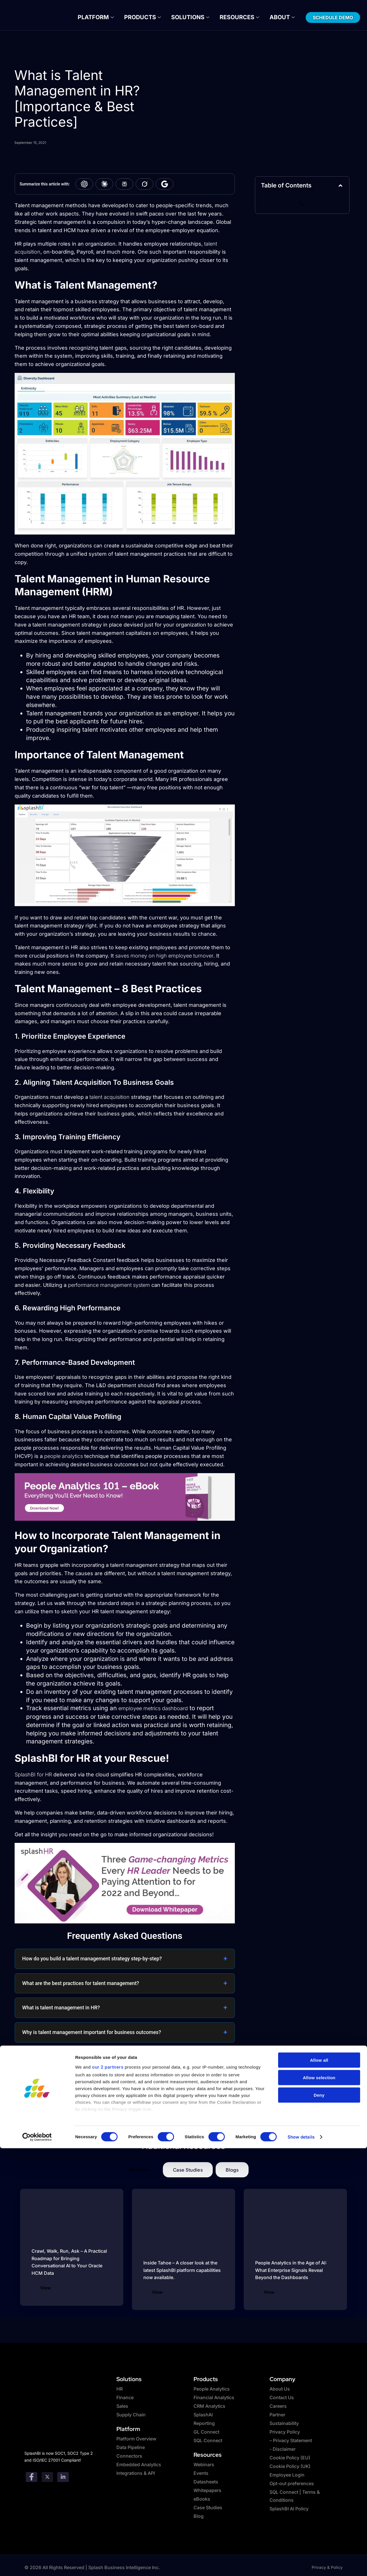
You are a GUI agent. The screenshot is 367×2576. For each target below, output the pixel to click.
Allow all (319, 2487)
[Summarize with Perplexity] (124, 184)
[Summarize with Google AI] (164, 184)
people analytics (63, 1457)
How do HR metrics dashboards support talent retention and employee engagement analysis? (116, 2062)
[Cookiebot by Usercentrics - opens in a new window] (37, 2565)
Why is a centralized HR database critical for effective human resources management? (119, 2091)
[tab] (139, 2170)
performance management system (109, 1286)
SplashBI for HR (33, 1775)
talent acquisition (109, 1098)
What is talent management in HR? (61, 2009)
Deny (319, 2522)
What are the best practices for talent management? (80, 1984)
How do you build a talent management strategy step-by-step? (92, 1959)
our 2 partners (107, 2494)
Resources (231, 17)
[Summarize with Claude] (104, 184)
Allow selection (319, 2505)
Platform (108, 17)
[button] (340, 186)
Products (148, 17)
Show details (301, 2564)
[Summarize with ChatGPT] (84, 184)
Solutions (189, 17)
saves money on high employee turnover (163, 957)
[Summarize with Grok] (144, 184)
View (45, 2288)
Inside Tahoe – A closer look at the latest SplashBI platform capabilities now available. (182, 2271)
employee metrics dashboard (153, 1709)
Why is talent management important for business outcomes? (91, 2033)
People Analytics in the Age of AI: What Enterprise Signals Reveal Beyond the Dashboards (291, 2271)
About (268, 17)
